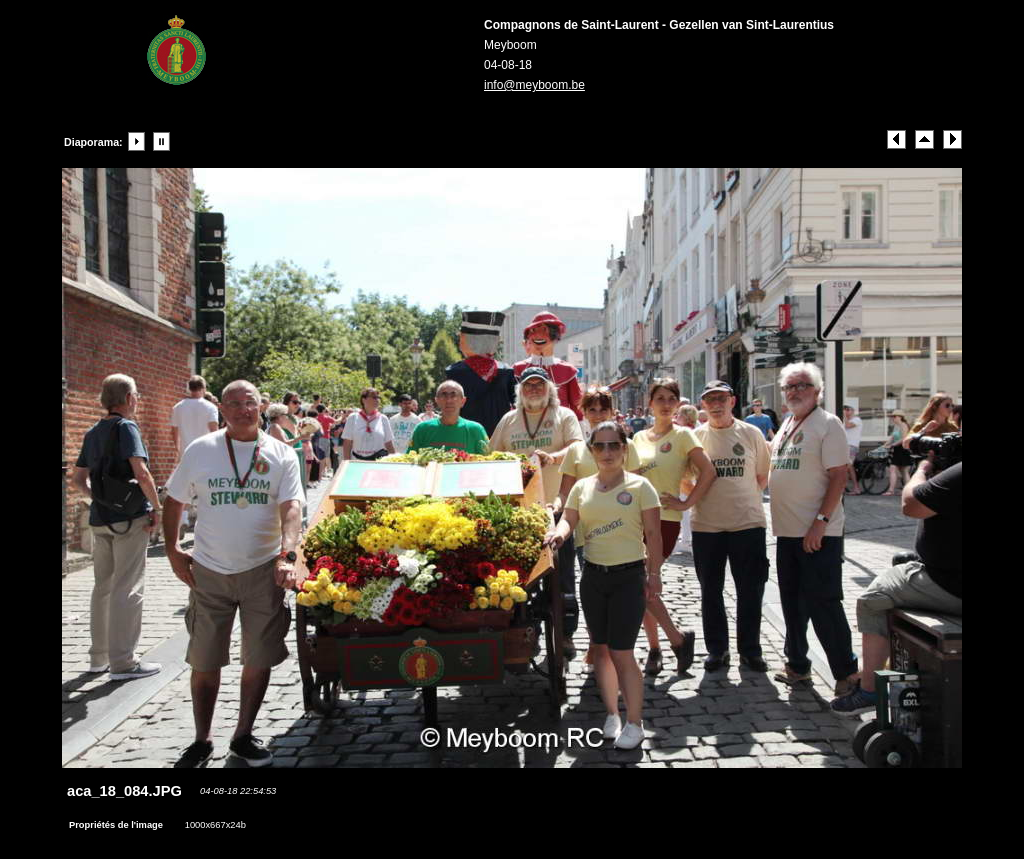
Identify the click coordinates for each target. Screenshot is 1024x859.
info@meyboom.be (534, 85)
